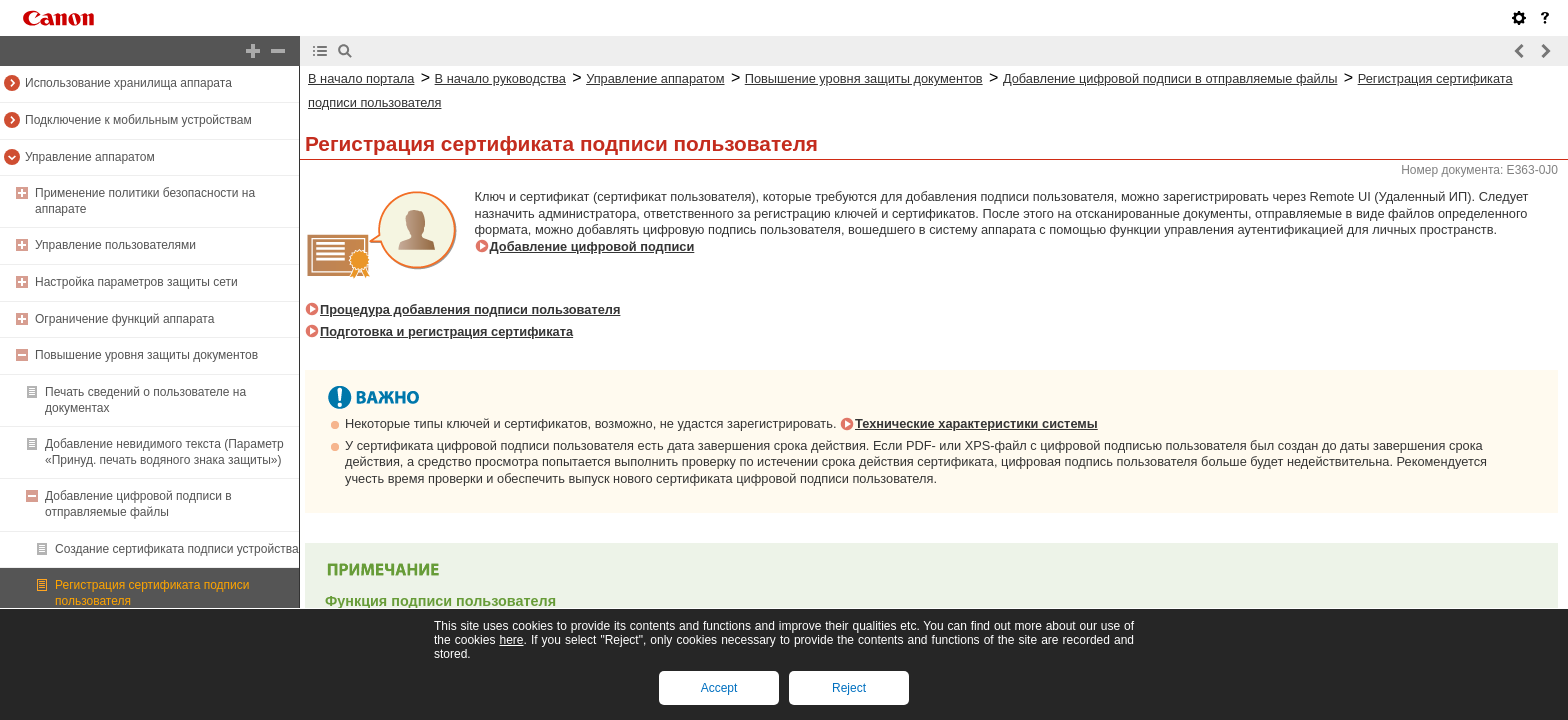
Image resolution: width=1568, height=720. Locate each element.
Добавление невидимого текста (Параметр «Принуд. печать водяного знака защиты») (164, 452)
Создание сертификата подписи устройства (177, 549)
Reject (849, 688)
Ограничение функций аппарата (124, 319)
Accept (719, 688)
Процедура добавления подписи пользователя (470, 309)
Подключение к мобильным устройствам (138, 120)
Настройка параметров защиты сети (136, 282)
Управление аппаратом (90, 157)
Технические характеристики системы (976, 423)
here (511, 640)
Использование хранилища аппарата (128, 83)
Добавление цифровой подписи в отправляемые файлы (138, 504)
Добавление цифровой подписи (592, 246)
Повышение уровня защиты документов (146, 355)
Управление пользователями (115, 245)
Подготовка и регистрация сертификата (446, 331)
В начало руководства (500, 78)
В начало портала (361, 78)
